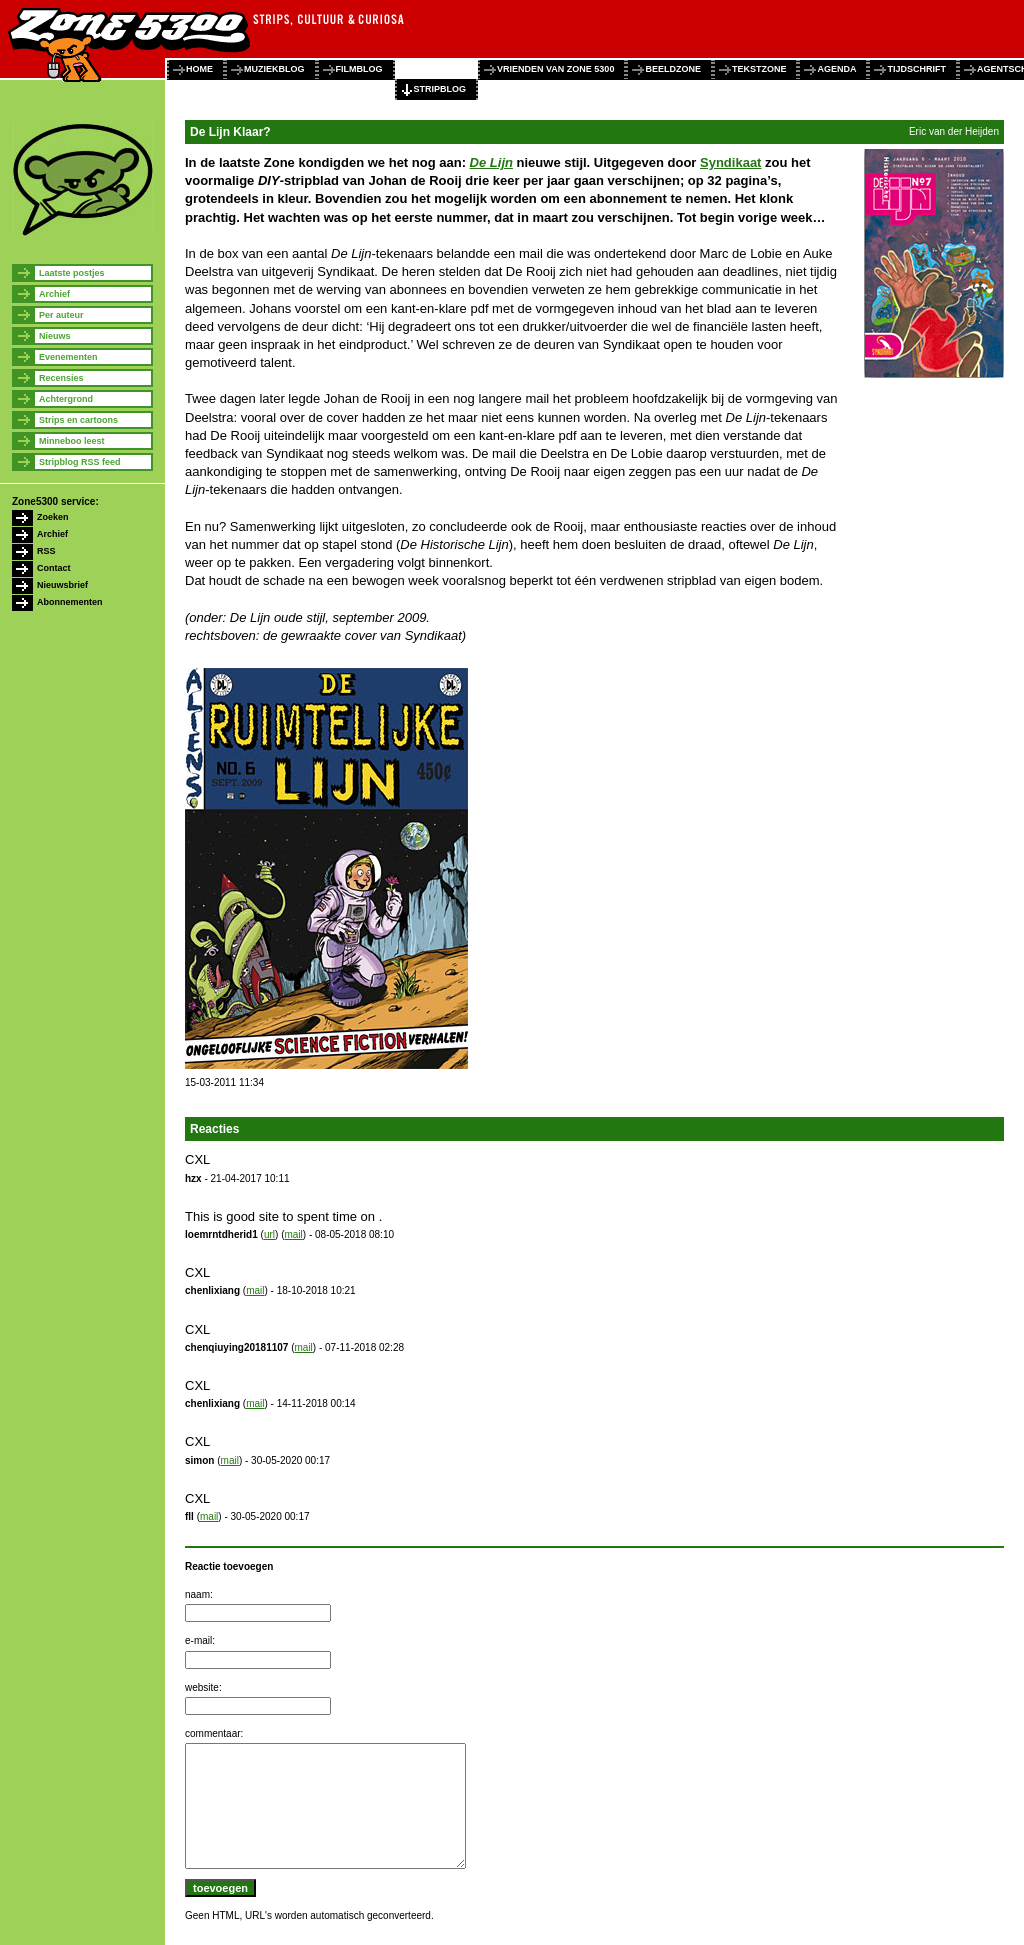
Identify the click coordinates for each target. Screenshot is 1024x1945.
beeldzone (673, 69)
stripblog (440, 89)
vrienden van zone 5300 (555, 69)
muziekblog (274, 69)
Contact (54, 568)
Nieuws (55, 336)
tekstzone (759, 69)
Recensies (61, 378)
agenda (836, 69)
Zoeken (53, 517)
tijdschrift (916, 69)
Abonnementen (70, 602)
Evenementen (68, 357)
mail (293, 1234)
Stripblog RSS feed (80, 462)
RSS (46, 551)
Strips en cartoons (78, 420)
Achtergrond (66, 399)
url (269, 1234)
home (199, 69)
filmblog (359, 69)
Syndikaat (730, 162)
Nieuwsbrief (62, 585)
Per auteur (61, 315)
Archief (54, 294)
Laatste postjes (72, 273)
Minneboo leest (72, 441)
